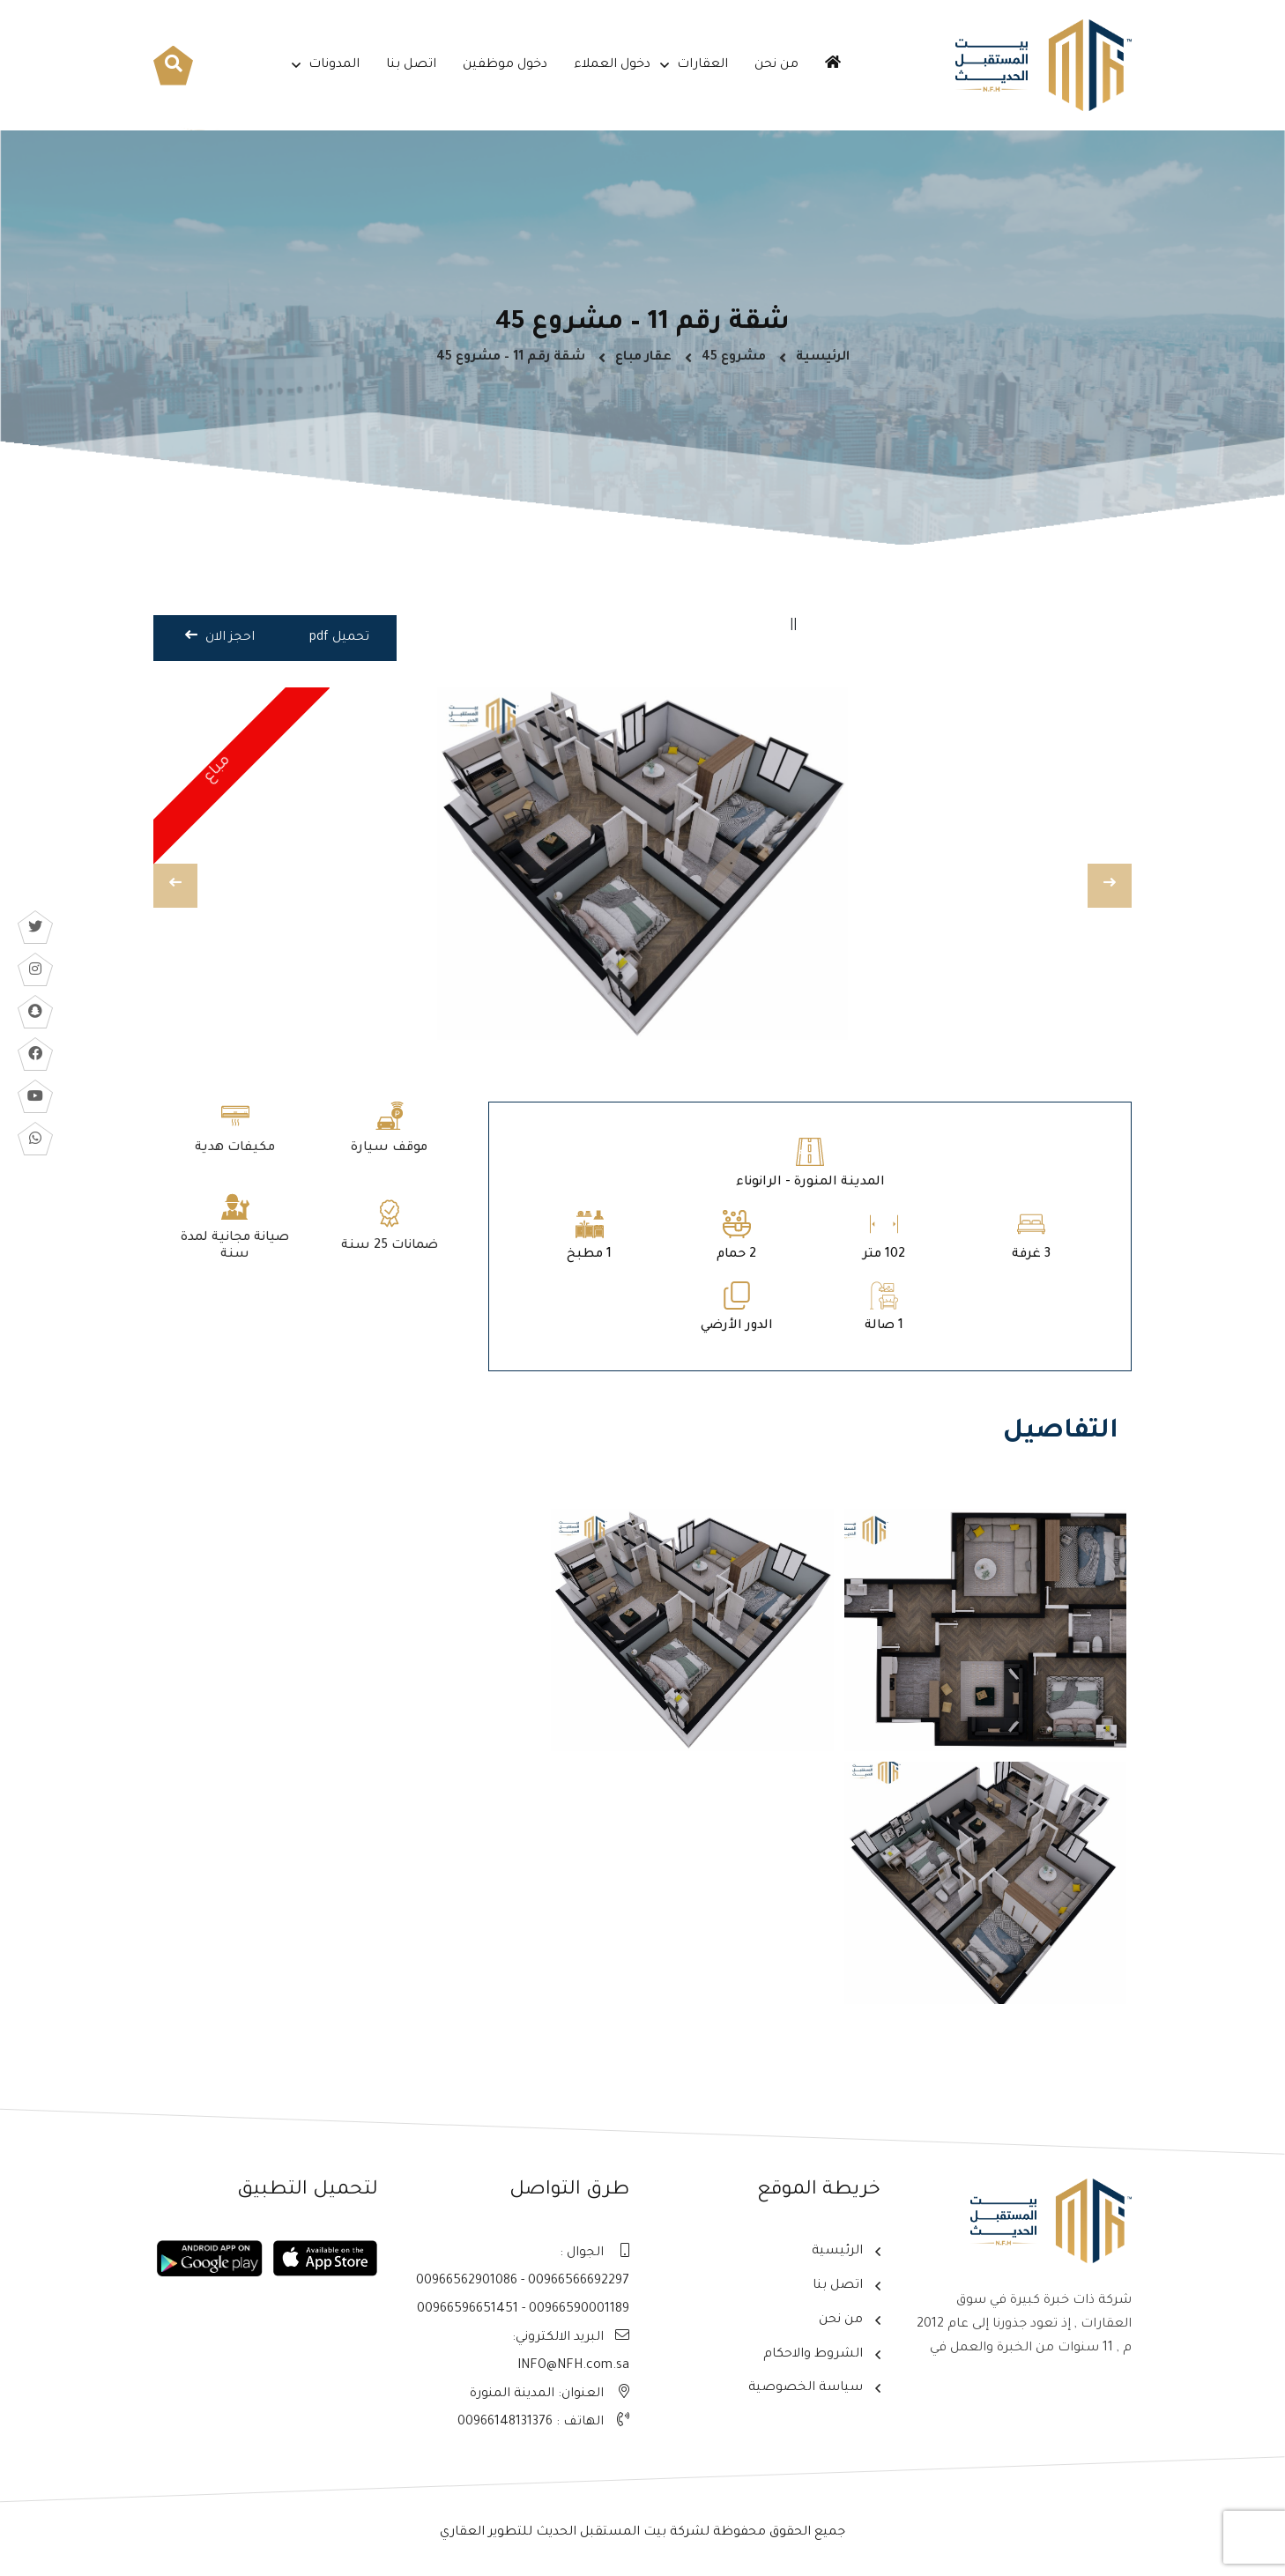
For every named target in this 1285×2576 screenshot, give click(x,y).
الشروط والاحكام (813, 2355)
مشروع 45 (734, 358)
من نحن (776, 65)
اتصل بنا (411, 65)
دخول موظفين (505, 65)
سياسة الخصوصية (805, 2388)
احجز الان (220, 636)
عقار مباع (643, 358)
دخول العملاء (612, 65)
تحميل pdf (339, 638)
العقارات (702, 65)
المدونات (334, 65)
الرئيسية (823, 358)
